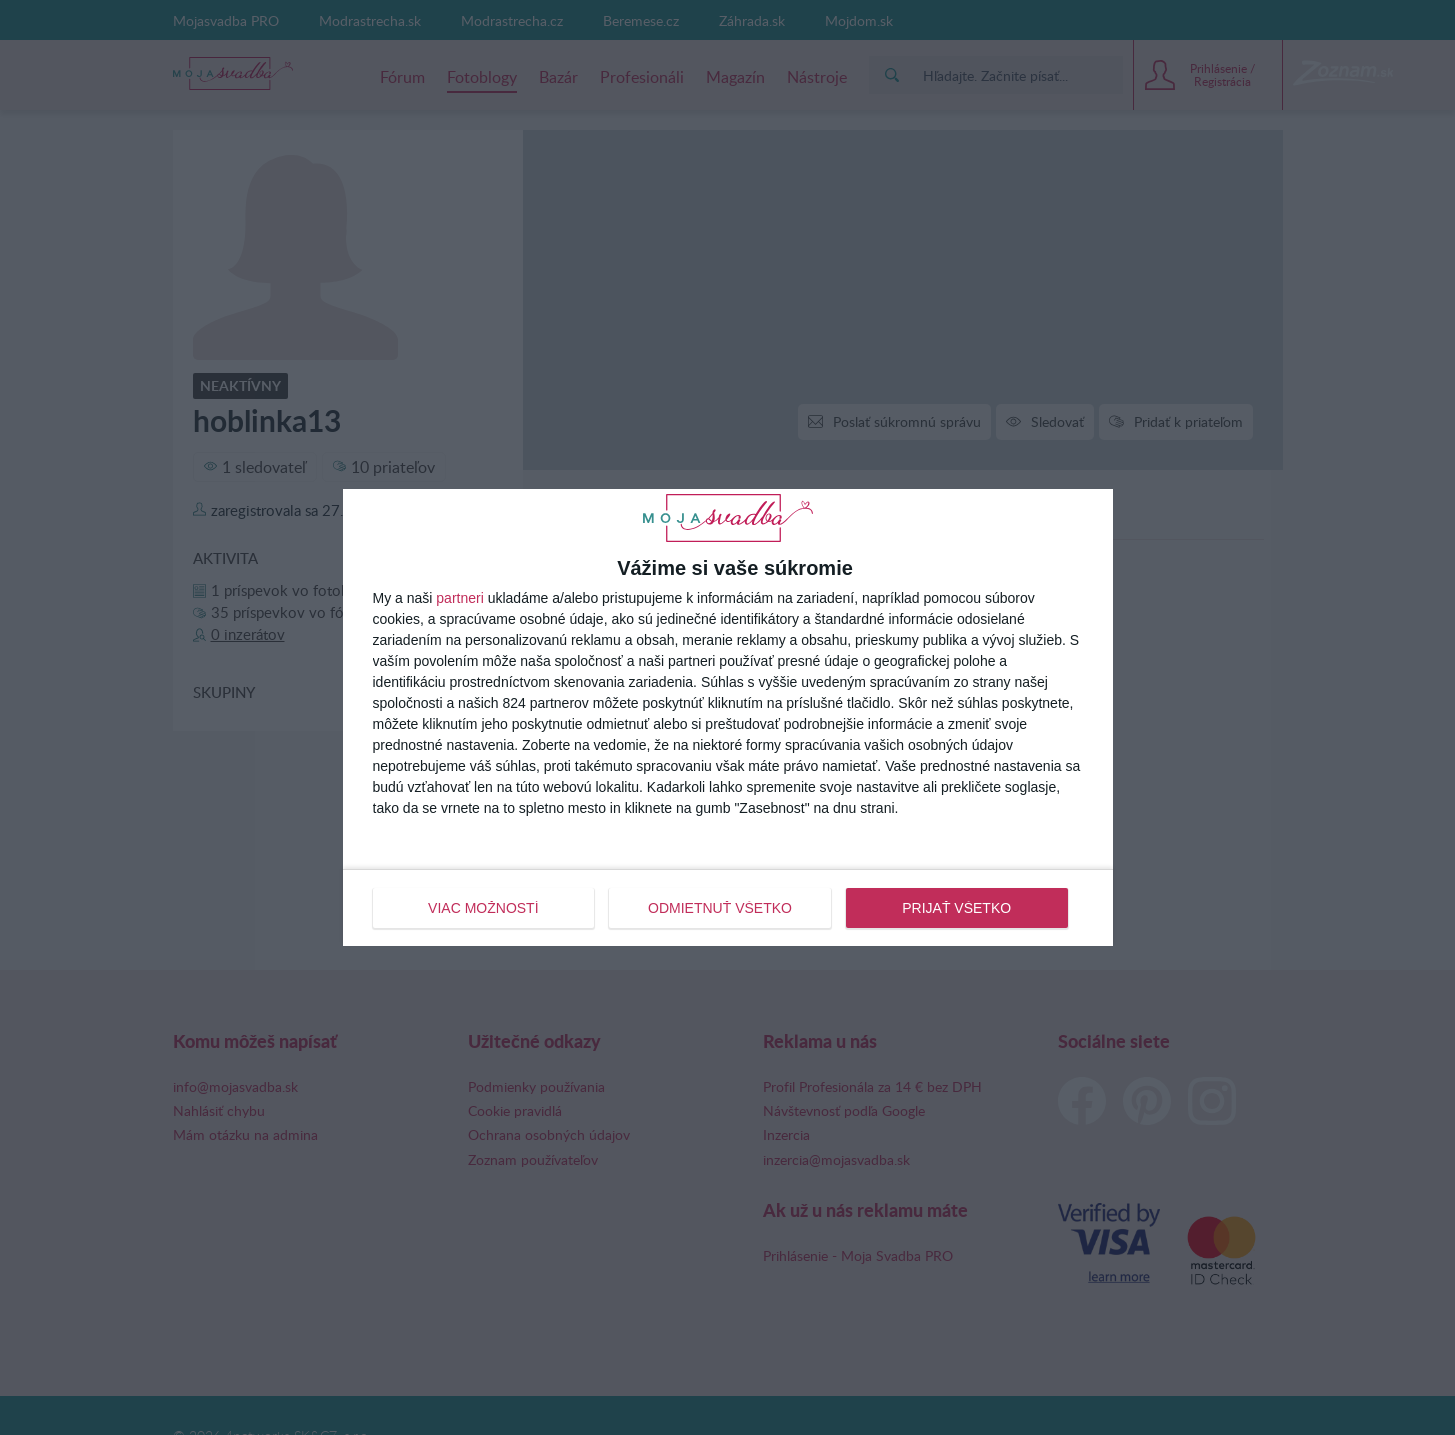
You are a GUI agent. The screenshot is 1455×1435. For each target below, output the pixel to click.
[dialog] (728, 717)
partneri (459, 598)
